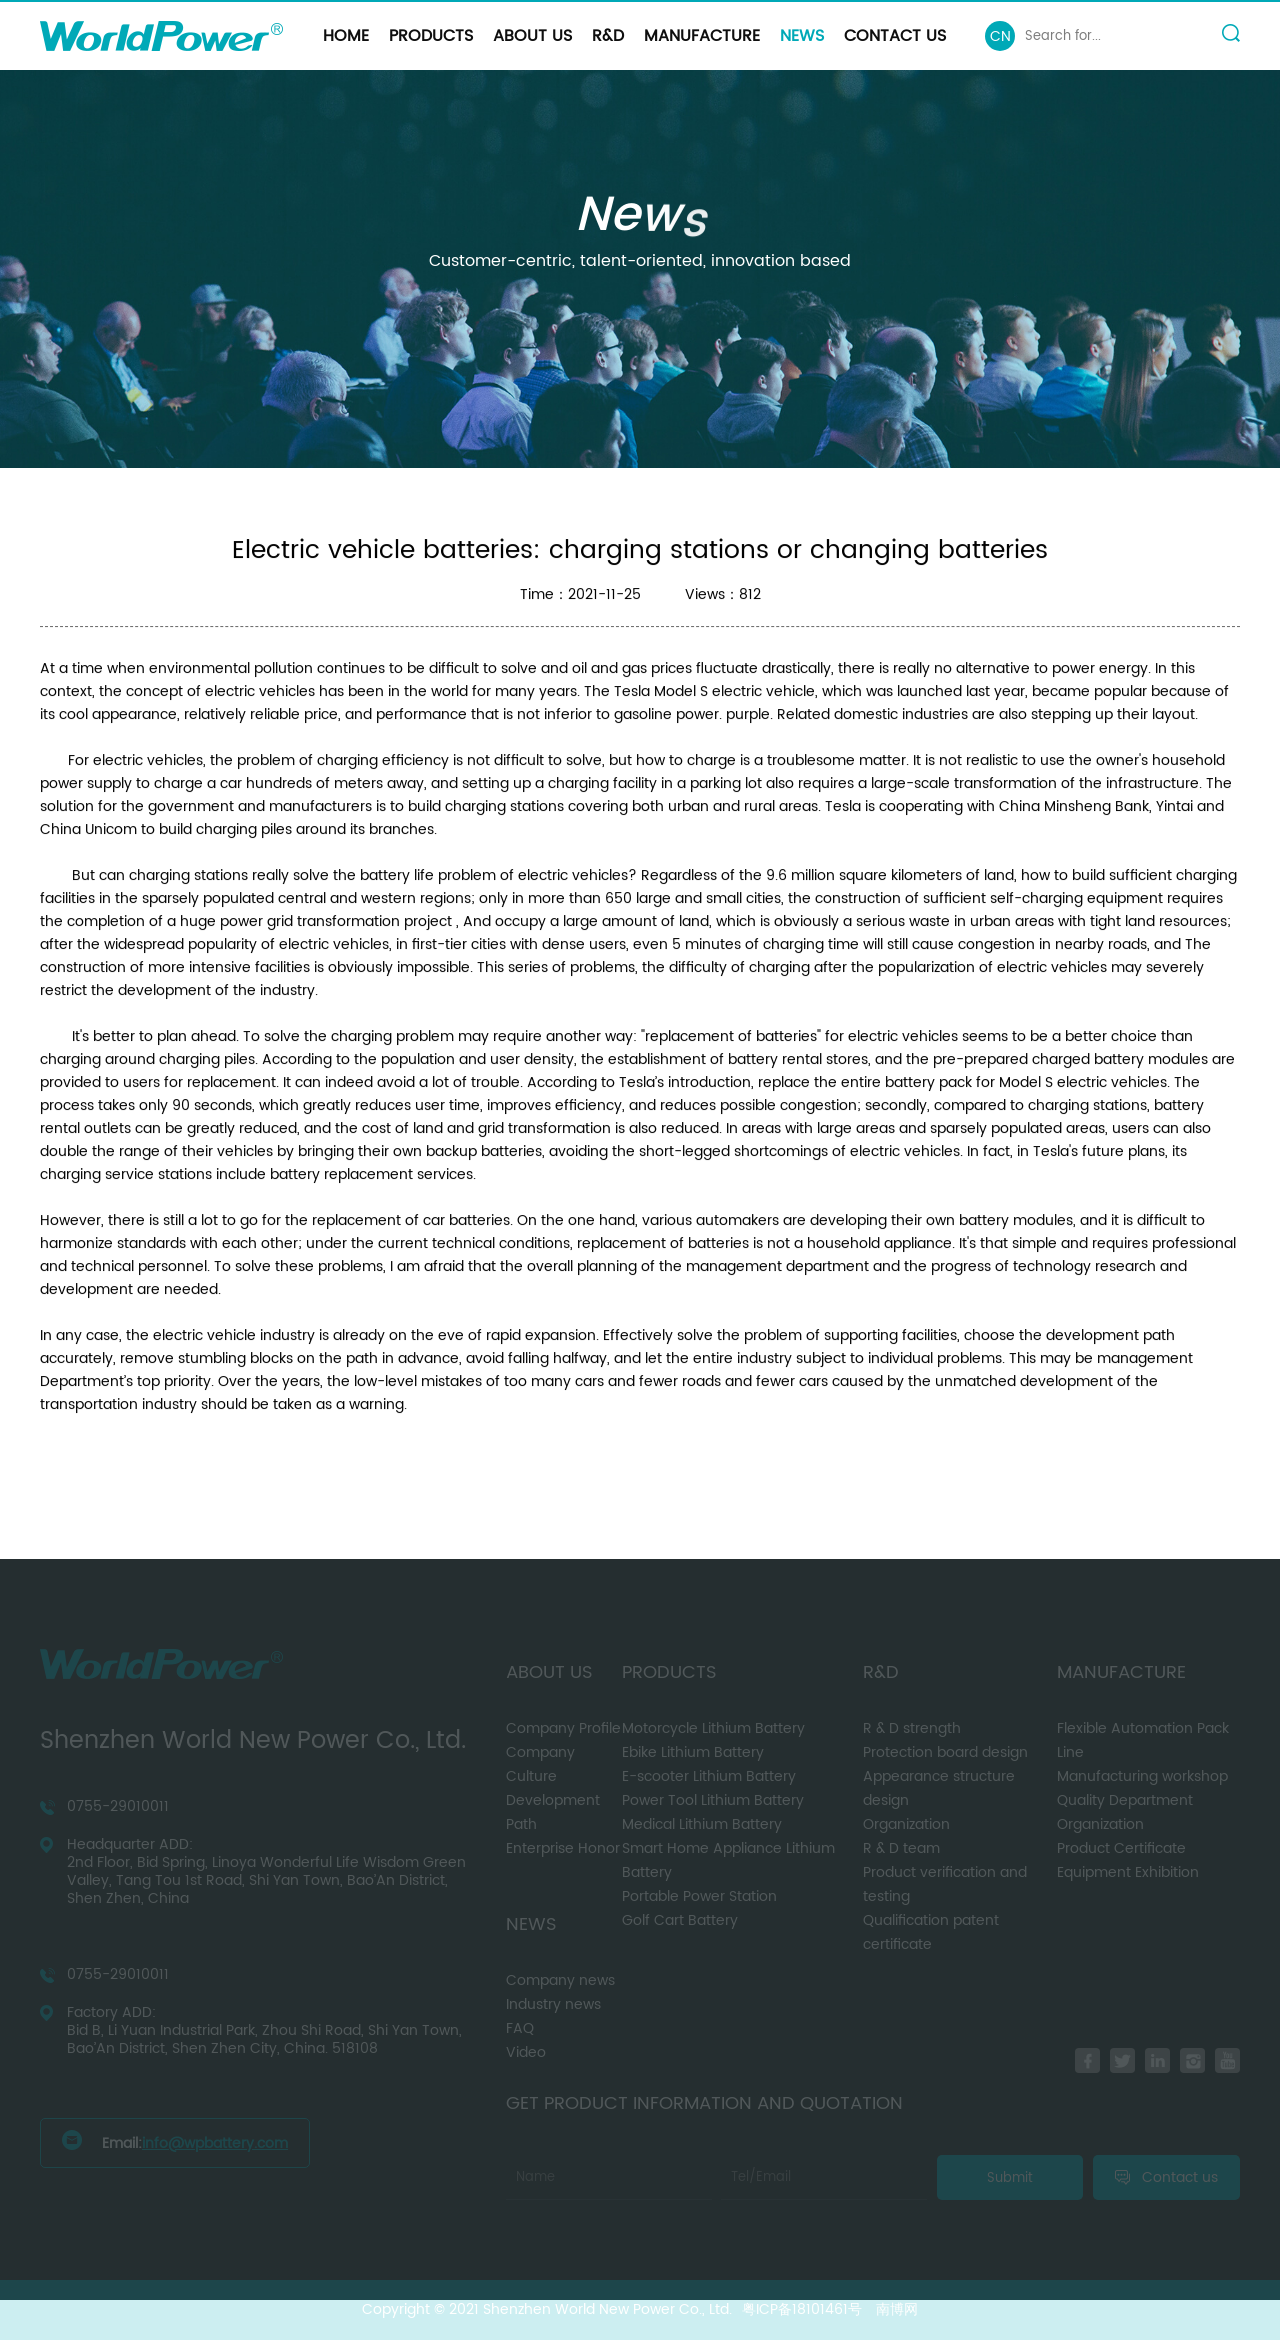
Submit (1010, 2178)
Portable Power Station (699, 1896)
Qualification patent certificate (931, 1932)
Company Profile (563, 1728)
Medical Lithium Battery (702, 1824)
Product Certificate (1121, 1848)
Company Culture (540, 1764)
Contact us (895, 36)
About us (532, 36)
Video (526, 2052)
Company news (560, 1980)
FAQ (520, 2028)
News (802, 36)
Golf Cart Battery (680, 1920)
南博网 (897, 2309)
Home (346, 36)
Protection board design (945, 1752)
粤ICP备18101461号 (802, 2309)
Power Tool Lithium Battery (713, 1800)
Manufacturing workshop (1142, 1776)
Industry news (553, 2004)
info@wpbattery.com (215, 2143)
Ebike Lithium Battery (693, 1752)
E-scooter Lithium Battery (709, 1776)
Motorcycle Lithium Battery (713, 1728)
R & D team (901, 1848)
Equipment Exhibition (1128, 1872)
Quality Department (1125, 1800)
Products (431, 36)
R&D (608, 36)
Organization (906, 1824)
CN (1000, 36)
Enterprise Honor (563, 1848)
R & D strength (912, 1728)
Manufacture (702, 36)
